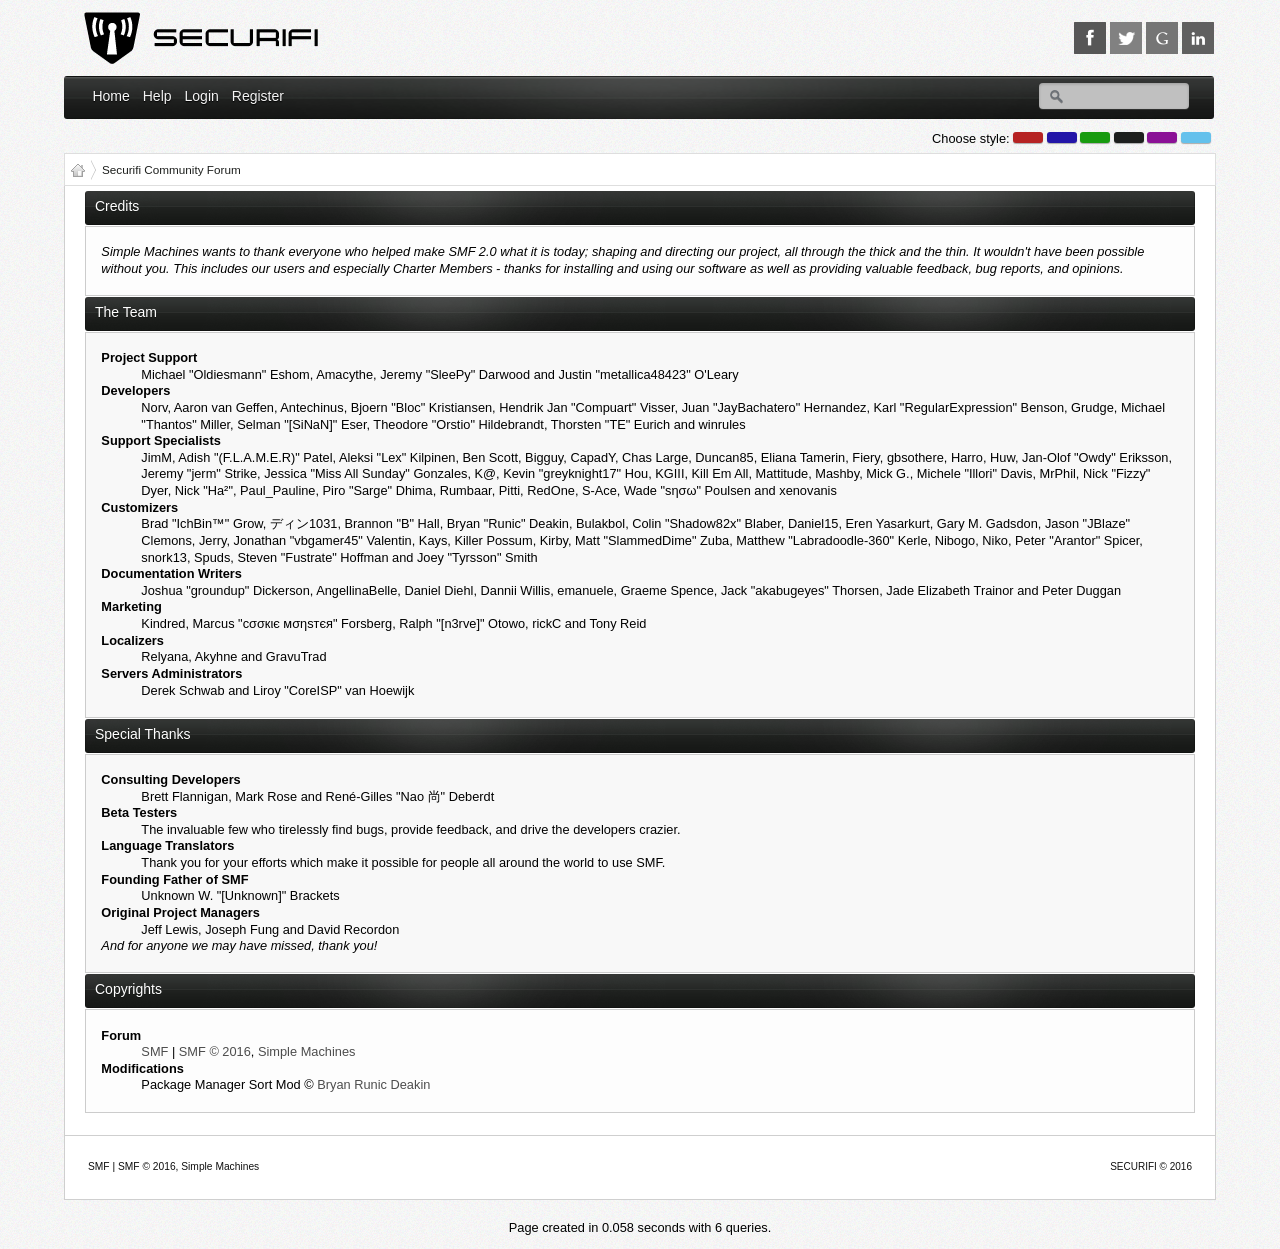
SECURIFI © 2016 (1151, 1166)
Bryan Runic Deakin (373, 1084)
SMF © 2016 (215, 1051)
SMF (154, 1051)
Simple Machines (306, 1051)
